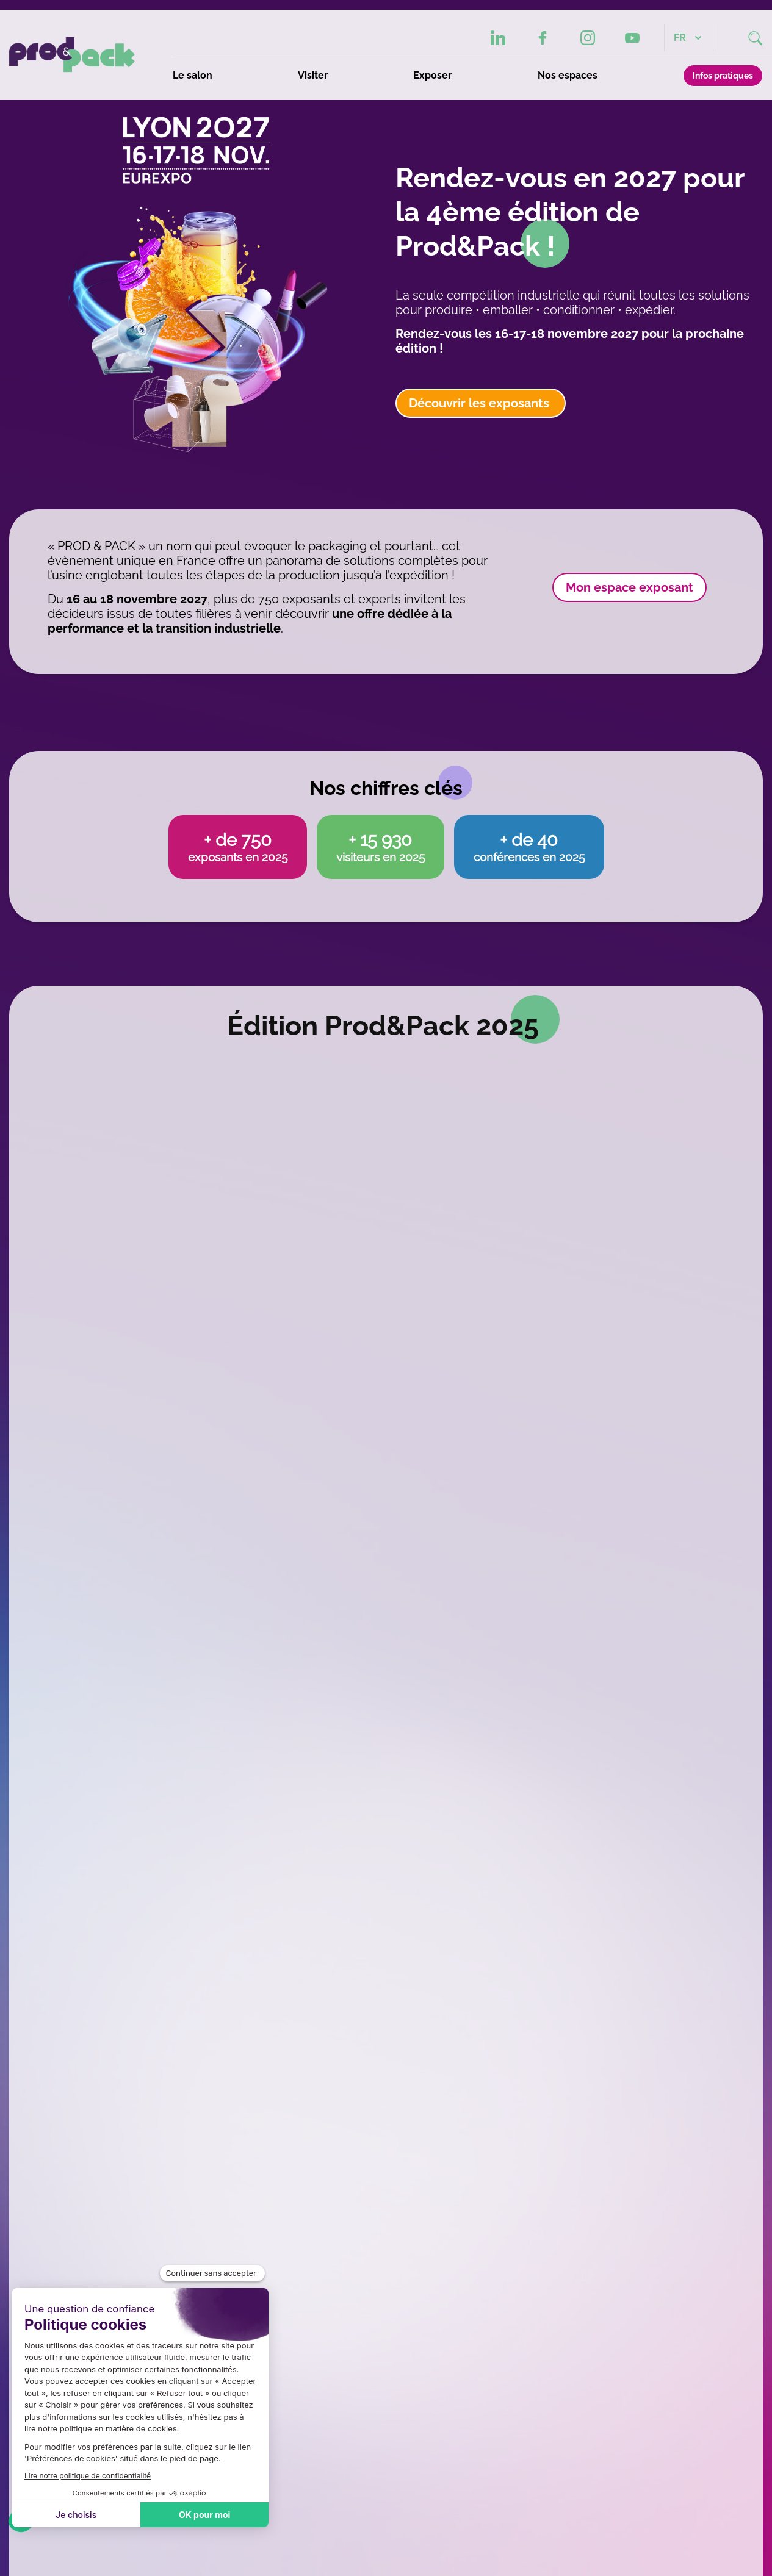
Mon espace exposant (629, 587)
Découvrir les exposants (480, 403)
